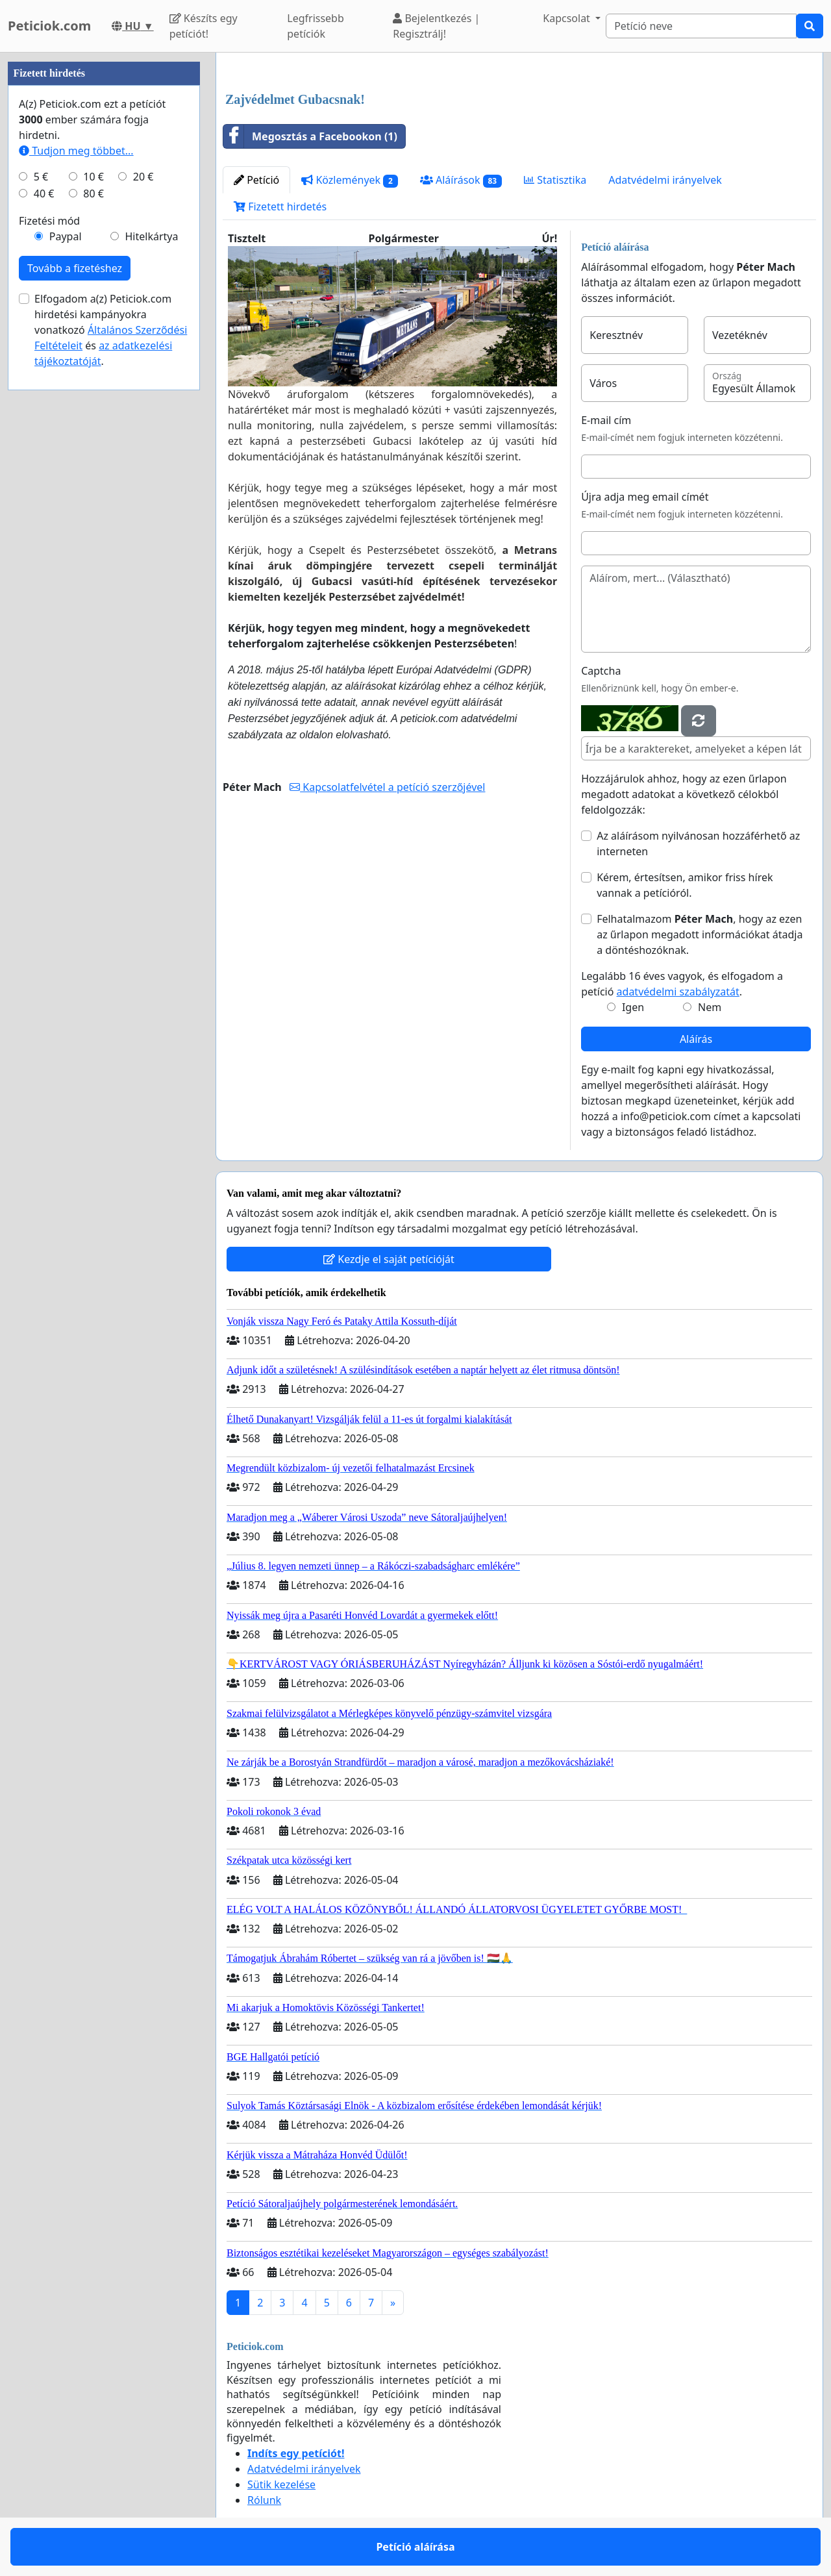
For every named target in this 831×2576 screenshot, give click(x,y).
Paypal (65, 236)
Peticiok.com (49, 25)
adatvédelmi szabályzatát (678, 991)
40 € (44, 193)
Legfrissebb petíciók (315, 26)
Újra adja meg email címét (644, 497)
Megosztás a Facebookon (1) (310, 136)
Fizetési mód (49, 221)
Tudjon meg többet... (76, 151)
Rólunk (264, 2500)
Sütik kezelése (281, 2484)
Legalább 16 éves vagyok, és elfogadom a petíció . (682, 984)
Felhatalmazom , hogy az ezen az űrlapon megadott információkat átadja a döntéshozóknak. (699, 934)
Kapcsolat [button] (568, 18)
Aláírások (461, 180)
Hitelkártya (151, 236)
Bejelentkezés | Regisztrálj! (436, 26)
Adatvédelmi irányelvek (665, 180)
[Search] (701, 26)
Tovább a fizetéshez (74, 268)
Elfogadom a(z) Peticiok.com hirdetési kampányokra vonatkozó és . (110, 330)
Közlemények (349, 180)
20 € (143, 176)
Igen (633, 1007)
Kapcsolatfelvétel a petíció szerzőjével (387, 787)
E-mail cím (606, 420)
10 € (93, 176)
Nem (709, 1007)
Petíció (256, 180)
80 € (93, 193)
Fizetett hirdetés (280, 206)
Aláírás (696, 1039)
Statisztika (555, 180)
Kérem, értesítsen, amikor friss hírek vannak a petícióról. (685, 885)
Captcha (601, 671)
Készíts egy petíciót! (203, 26)
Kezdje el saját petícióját (388, 1259)
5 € (41, 176)
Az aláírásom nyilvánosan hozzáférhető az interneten (698, 843)
